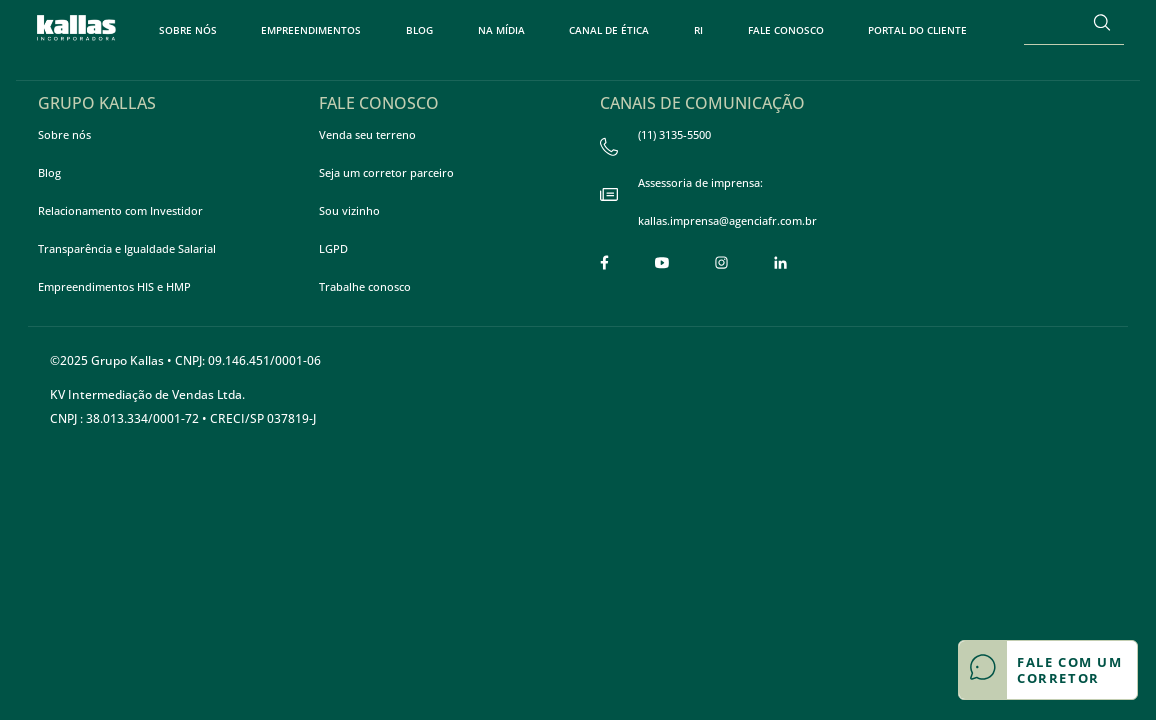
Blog (419, 30)
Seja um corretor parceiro (386, 172)
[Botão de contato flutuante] (1048, 670)
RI (698, 30)
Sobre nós (188, 30)
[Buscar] (1102, 22)
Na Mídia (501, 30)
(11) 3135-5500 (655, 145)
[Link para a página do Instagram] (721, 262)
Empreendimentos (311, 30)
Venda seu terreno (367, 134)
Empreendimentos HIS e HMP (114, 286)
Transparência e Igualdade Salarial (127, 248)
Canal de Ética (609, 30)
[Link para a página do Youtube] (662, 262)
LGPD (333, 248)
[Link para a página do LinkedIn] (780, 262)
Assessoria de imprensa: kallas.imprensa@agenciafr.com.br (708, 207)
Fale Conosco (786, 30)
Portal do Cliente (917, 30)
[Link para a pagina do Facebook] (604, 262)
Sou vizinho (349, 210)
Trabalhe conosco (365, 286)
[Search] (1052, 22)
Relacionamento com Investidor (120, 210)
